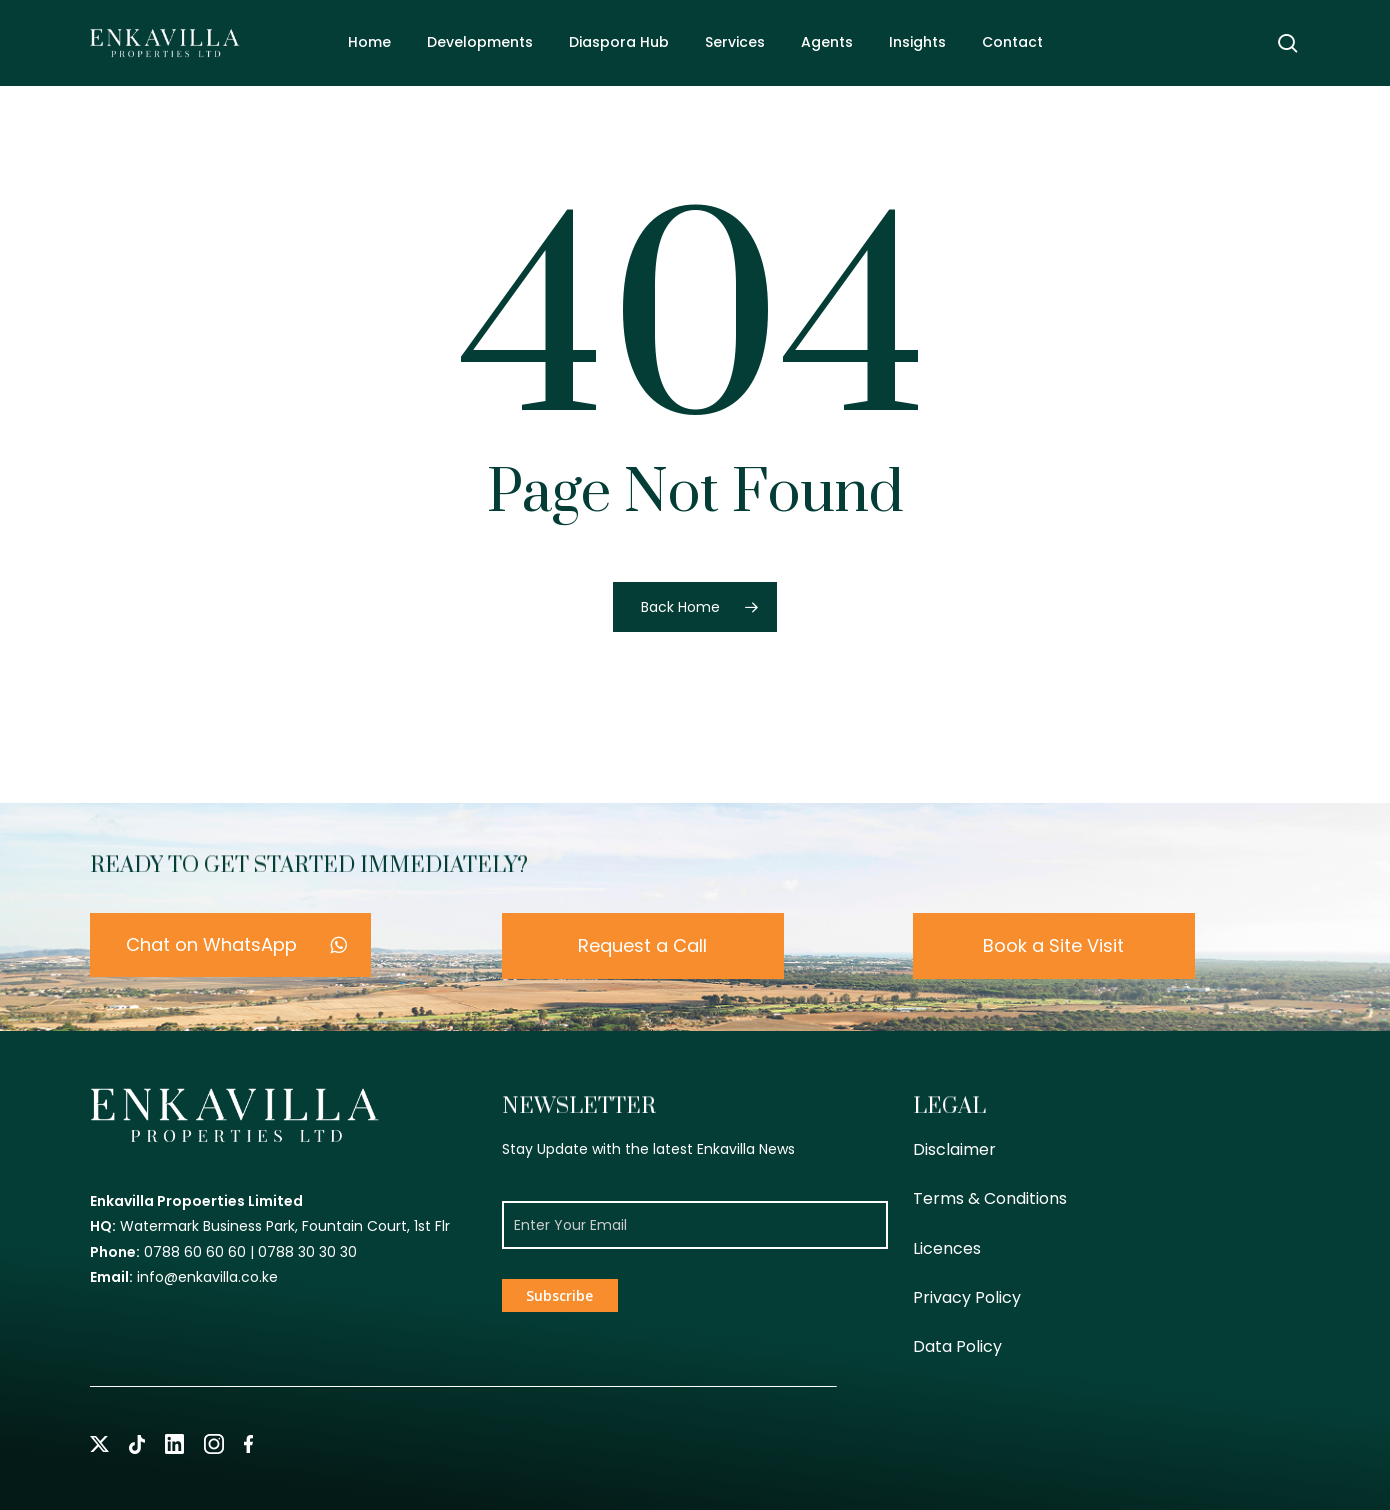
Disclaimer (954, 1149)
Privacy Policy (967, 1297)
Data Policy (957, 1346)
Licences (947, 1248)
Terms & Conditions (990, 1198)
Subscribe (559, 1295)
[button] (230, 945)
